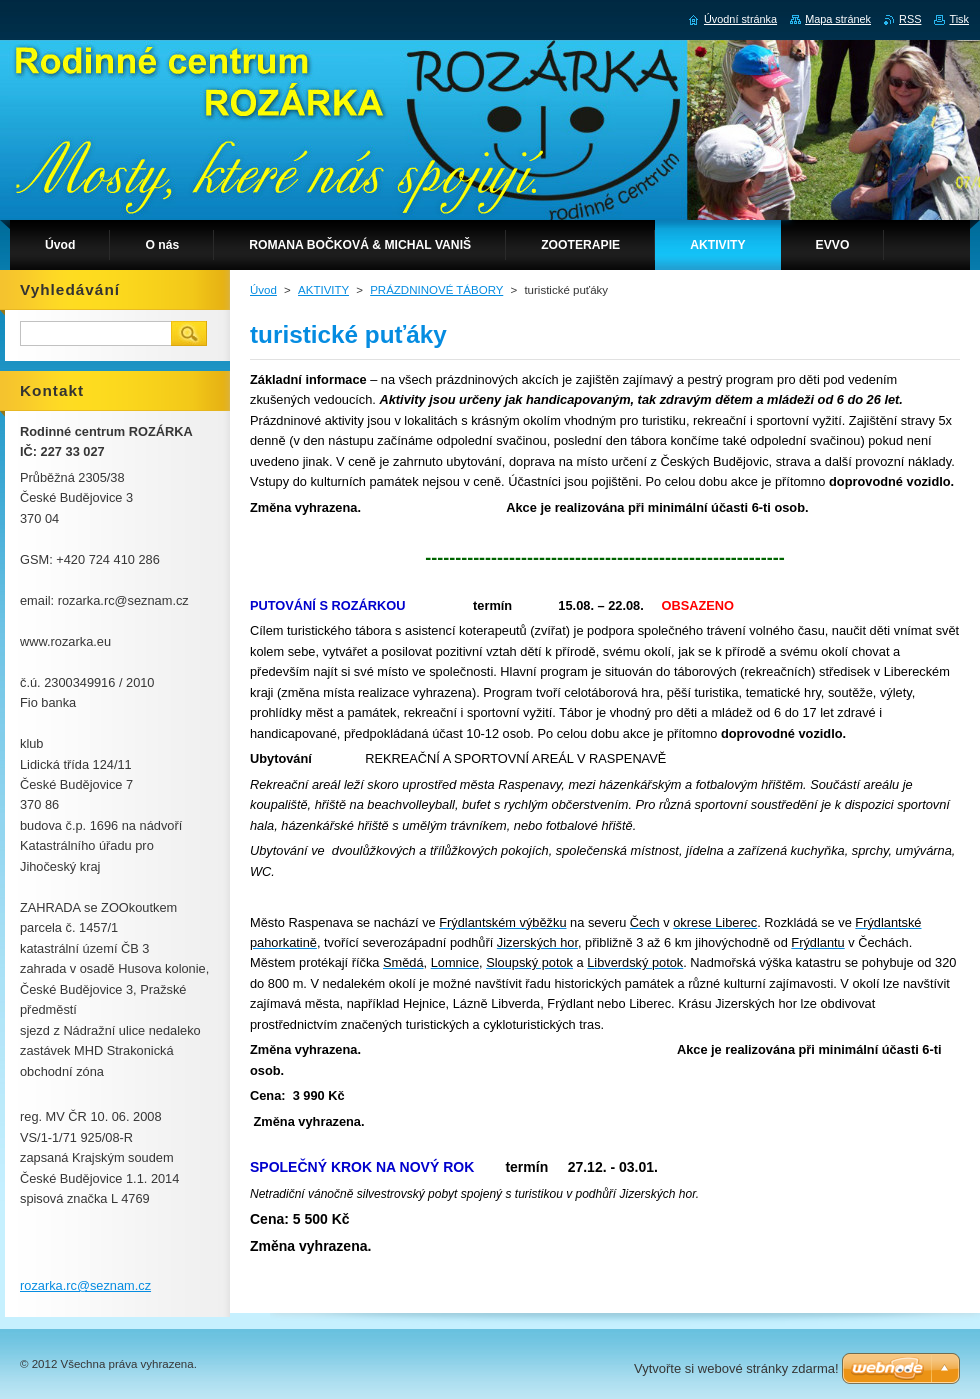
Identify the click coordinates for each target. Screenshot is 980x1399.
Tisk (959, 19)
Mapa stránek (838, 19)
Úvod (263, 290)
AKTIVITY (323, 290)
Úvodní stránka (740, 19)
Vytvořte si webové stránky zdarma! (736, 1368)
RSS (910, 19)
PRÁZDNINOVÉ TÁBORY (436, 290)
